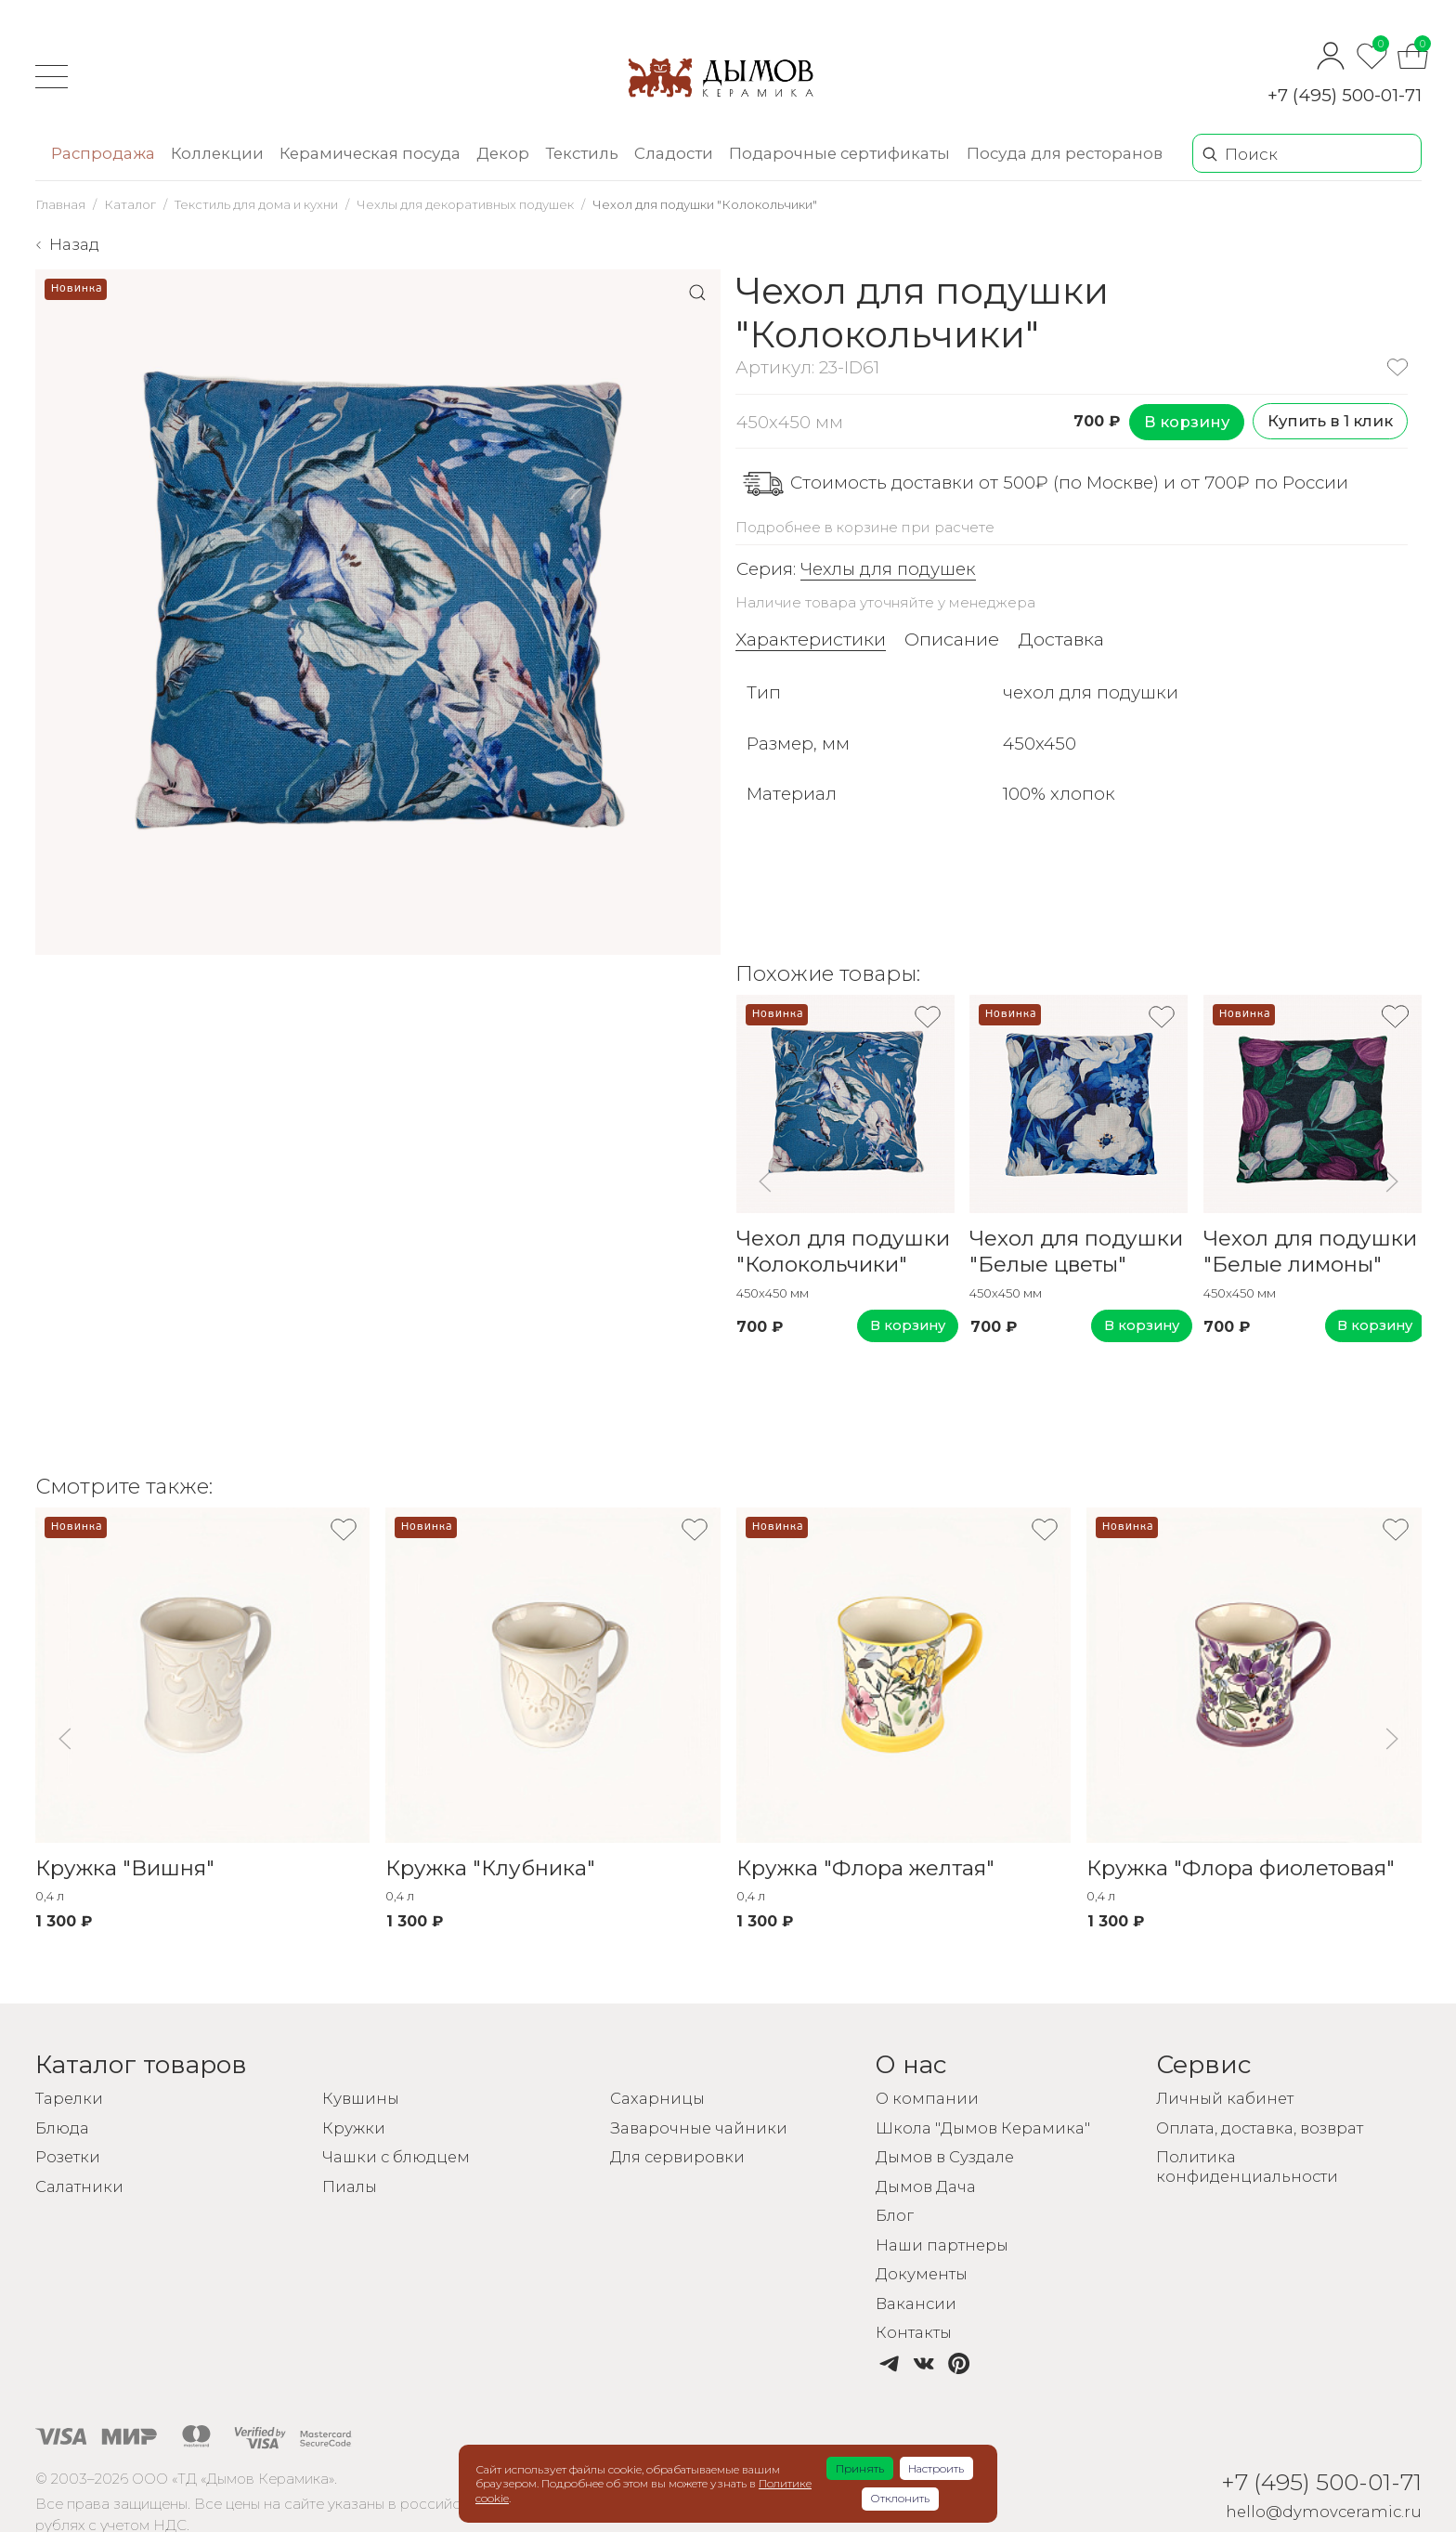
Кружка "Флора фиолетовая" (1240, 1870)
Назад (74, 244)
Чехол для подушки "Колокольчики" (842, 1252)
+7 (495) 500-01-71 (1345, 95)
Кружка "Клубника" (490, 1870)
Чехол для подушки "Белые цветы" (1076, 1252)
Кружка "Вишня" (124, 1870)
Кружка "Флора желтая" (864, 1870)
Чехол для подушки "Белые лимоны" (1310, 1252)
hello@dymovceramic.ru (1322, 2512)
